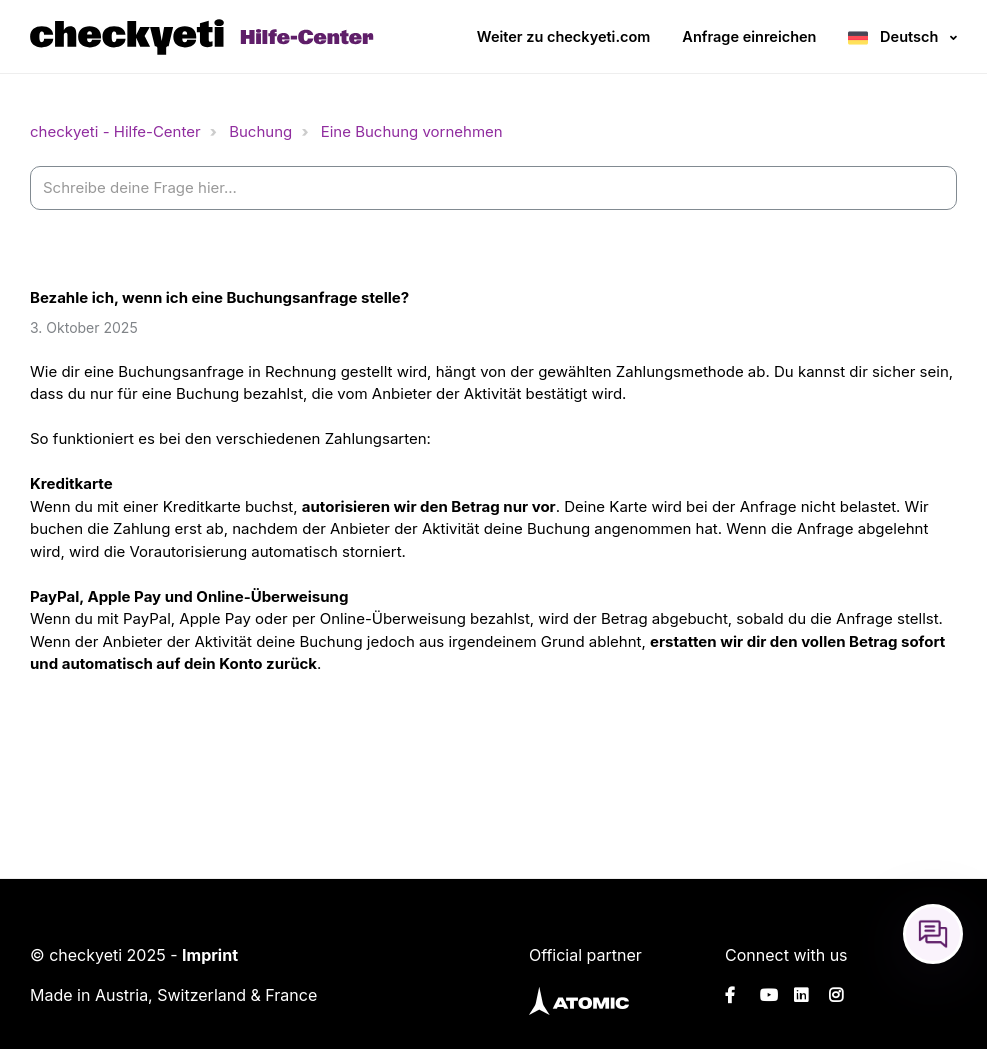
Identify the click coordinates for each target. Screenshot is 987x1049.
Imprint (210, 955)
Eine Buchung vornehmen (412, 131)
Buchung (260, 131)
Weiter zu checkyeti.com (564, 36)
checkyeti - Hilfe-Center (115, 131)
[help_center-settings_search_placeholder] (493, 188)
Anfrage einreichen (749, 36)
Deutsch (909, 36)
